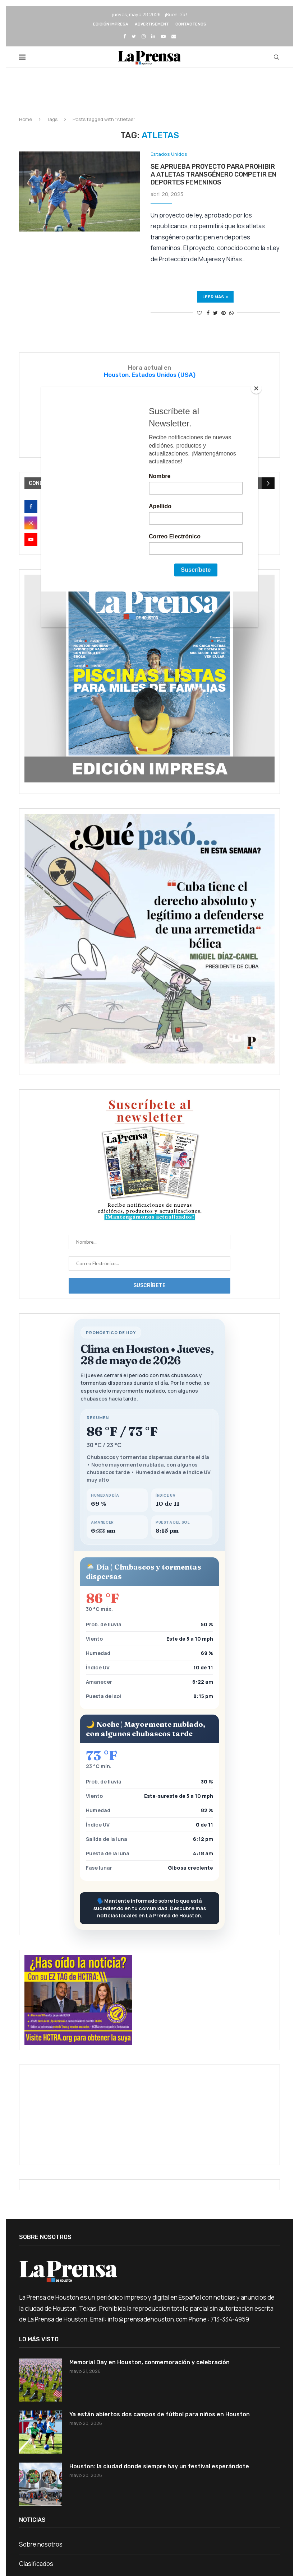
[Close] (256, 388)
